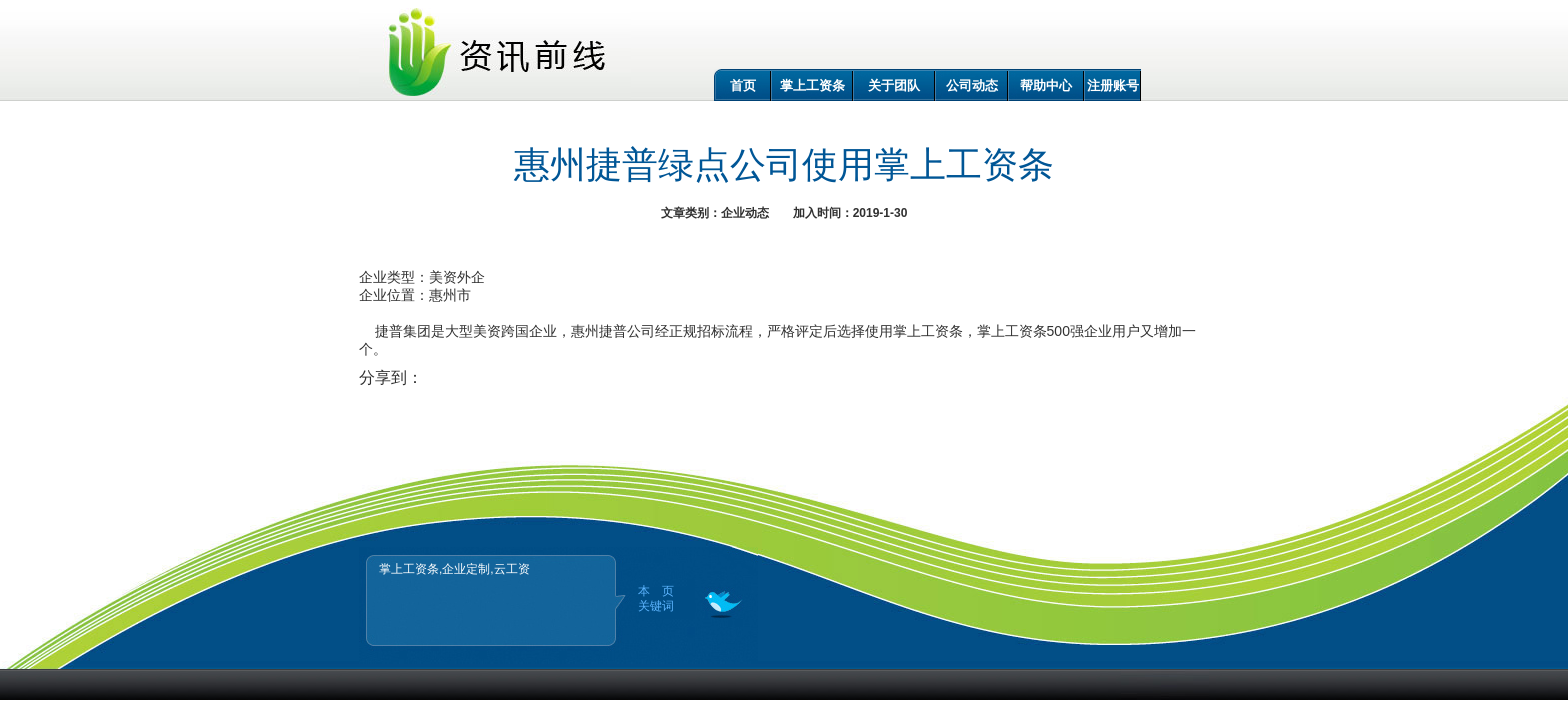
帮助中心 (1046, 85)
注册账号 (1113, 85)
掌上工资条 (812, 85)
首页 (743, 85)
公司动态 (972, 85)
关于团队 (894, 85)
